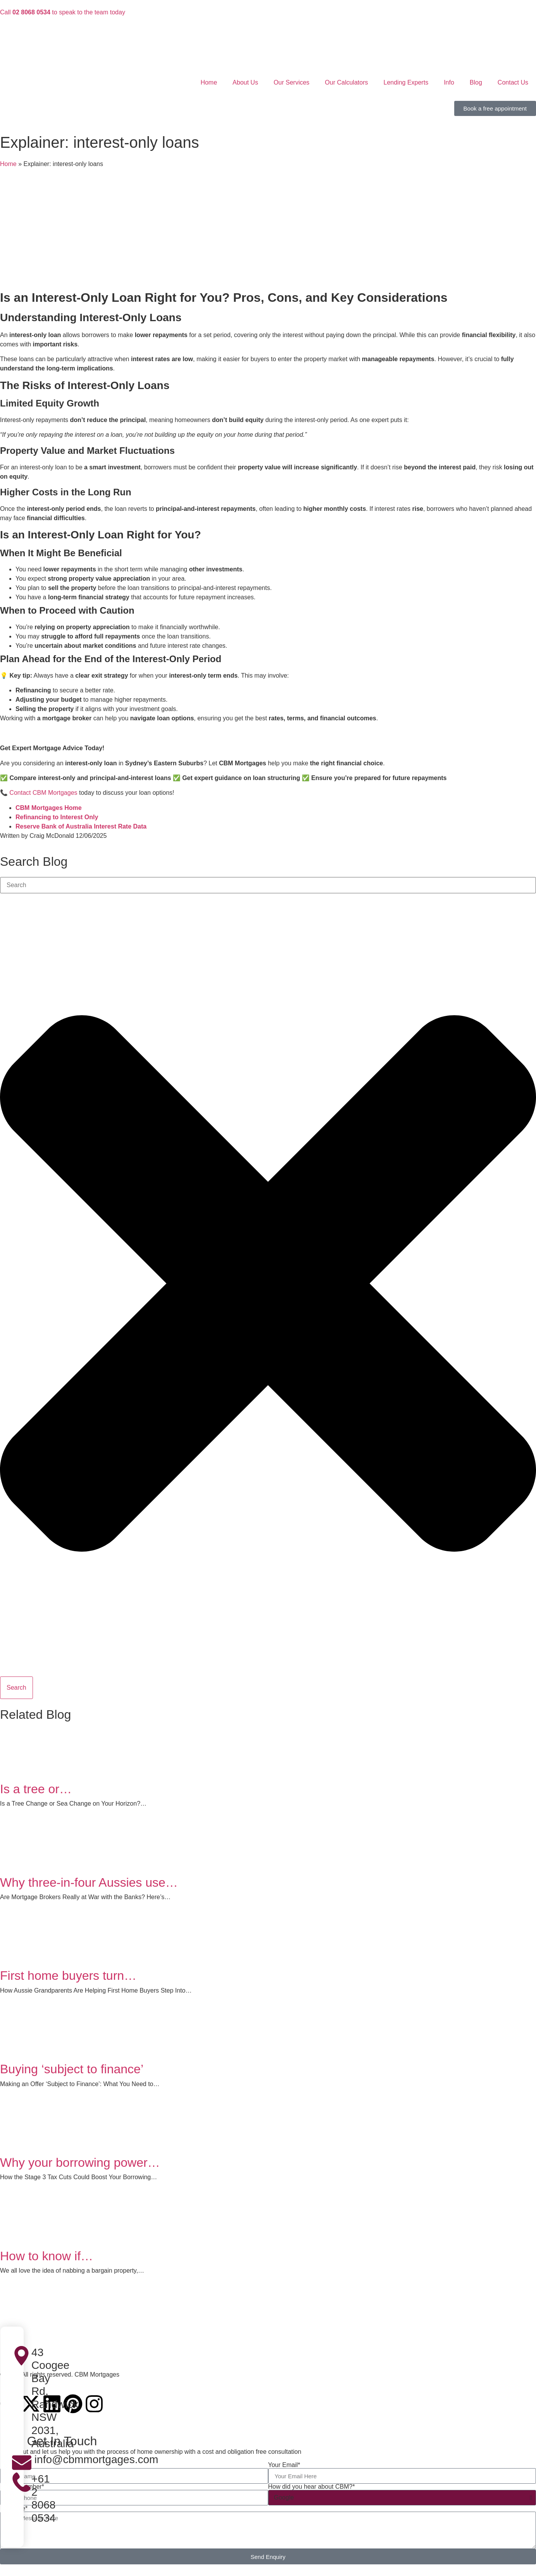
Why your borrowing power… (80, 2162)
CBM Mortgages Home (49, 807)
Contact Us (513, 82)
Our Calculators (346, 82)
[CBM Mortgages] (268, 2329)
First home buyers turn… (68, 1976)
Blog (476, 82)
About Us (245, 82)
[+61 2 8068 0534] (21, 2482)
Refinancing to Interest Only (57, 817)
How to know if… (46, 2256)
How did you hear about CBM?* (311, 2487)
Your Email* (284, 2465)
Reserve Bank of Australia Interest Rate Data (81, 826)
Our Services (291, 82)
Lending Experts (406, 82)
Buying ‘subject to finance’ (71, 2069)
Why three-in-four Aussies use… (89, 1882)
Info (449, 82)
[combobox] (268, 885)
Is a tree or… (36, 1789)
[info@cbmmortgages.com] (21, 2462)
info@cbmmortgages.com (94, 2459)
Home (208, 82)
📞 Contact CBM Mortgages (39, 792)
